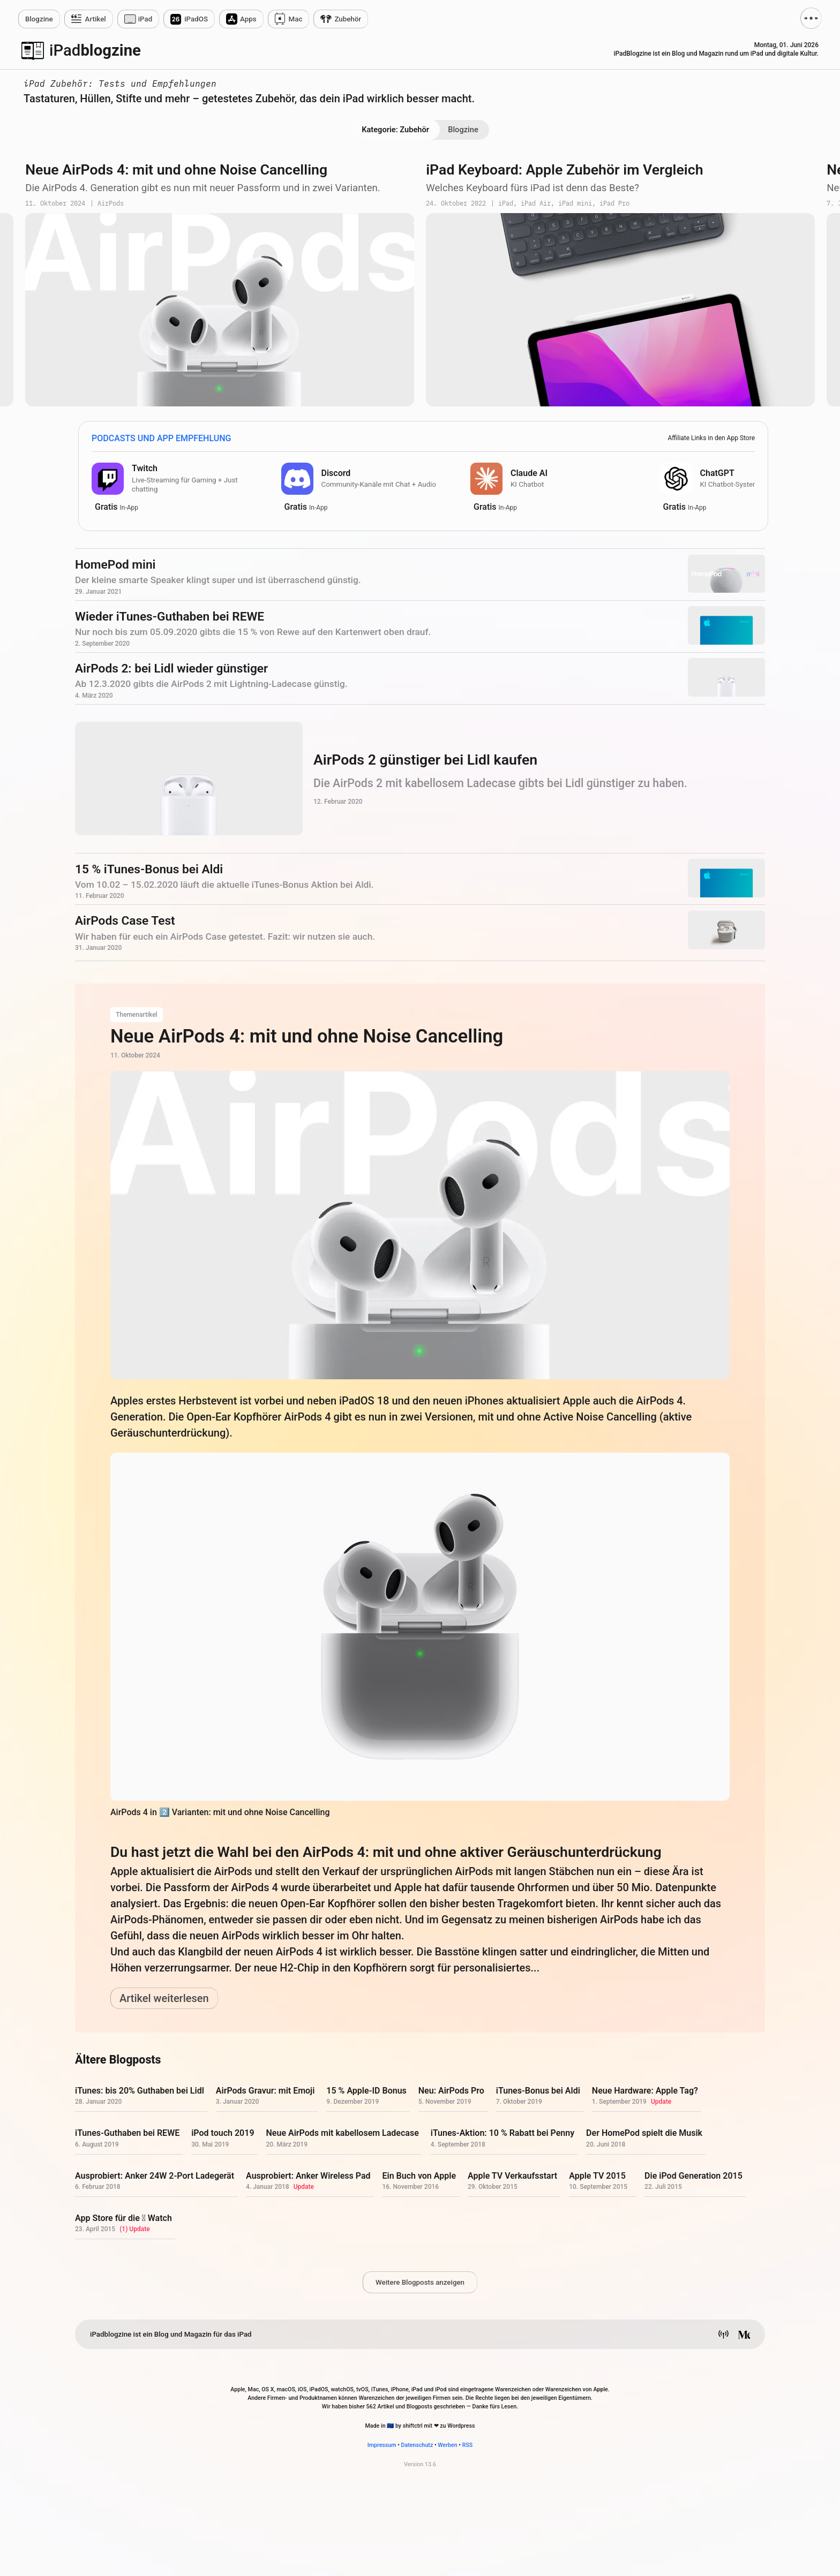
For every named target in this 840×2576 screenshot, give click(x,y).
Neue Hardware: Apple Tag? (645, 2091)
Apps (248, 19)
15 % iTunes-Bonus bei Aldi (149, 869)
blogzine (95, 50)
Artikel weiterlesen (164, 1998)
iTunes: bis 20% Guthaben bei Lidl (139, 2091)
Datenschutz (417, 2445)
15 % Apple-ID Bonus (366, 2091)
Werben (447, 2445)
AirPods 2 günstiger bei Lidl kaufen (425, 760)
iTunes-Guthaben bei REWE (127, 2133)
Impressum (382, 2445)
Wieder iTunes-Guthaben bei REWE (169, 616)
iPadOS (196, 19)
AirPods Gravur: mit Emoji (265, 2091)
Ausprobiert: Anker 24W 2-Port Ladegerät (154, 2176)
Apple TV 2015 (597, 2176)
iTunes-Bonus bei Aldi (538, 2091)
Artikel (95, 19)
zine (39, 19)
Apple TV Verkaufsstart (512, 2176)
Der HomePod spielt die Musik (644, 2133)
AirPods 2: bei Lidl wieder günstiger (171, 668)
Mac (296, 19)
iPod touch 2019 (222, 2133)
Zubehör (347, 19)
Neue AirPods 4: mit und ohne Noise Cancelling (176, 169)
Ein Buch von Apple (419, 2176)
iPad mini (575, 204)
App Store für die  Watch (123, 2218)
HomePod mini (115, 564)
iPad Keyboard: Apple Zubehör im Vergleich (564, 169)
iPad (145, 19)
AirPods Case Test (125, 921)
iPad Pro (614, 204)
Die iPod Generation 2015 (693, 2176)
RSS (467, 2445)
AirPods (111, 204)
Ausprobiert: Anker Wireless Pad (308, 2176)
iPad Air (536, 204)
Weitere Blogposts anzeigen (420, 2282)
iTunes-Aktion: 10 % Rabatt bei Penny (502, 2133)
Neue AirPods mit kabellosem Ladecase (342, 2133)
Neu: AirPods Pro (451, 2091)
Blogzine (463, 129)
